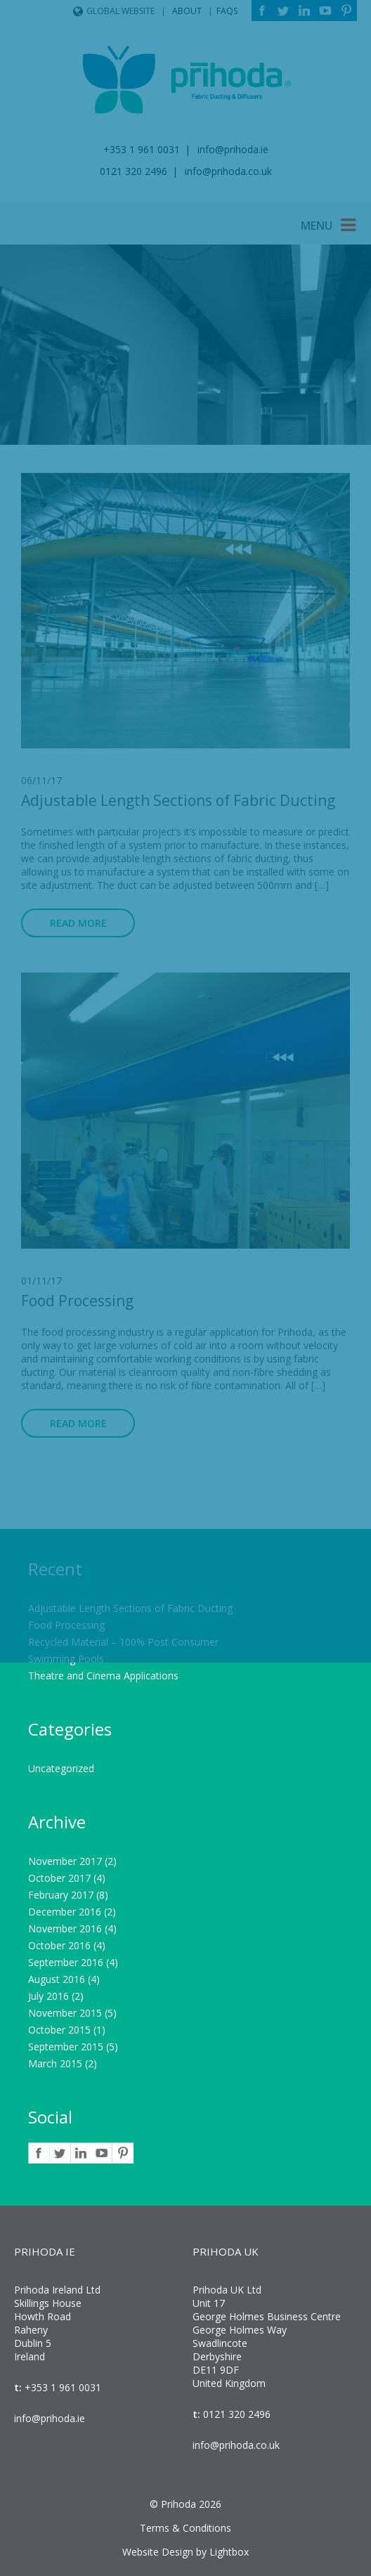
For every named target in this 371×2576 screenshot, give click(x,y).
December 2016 (64, 1911)
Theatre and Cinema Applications (103, 1675)
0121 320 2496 (235, 2414)
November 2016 (65, 1928)
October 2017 (59, 1878)
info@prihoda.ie (49, 2418)
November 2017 (65, 1861)
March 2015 (55, 2063)
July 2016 (48, 1996)
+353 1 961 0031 (61, 2387)
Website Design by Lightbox (185, 2551)
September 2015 (65, 2046)
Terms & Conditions (185, 2528)
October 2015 (59, 2029)
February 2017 (60, 1894)
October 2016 (59, 1945)
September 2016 (65, 1962)
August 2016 (56, 1979)
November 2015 (65, 2012)
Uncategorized (61, 1768)
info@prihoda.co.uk (236, 2445)
